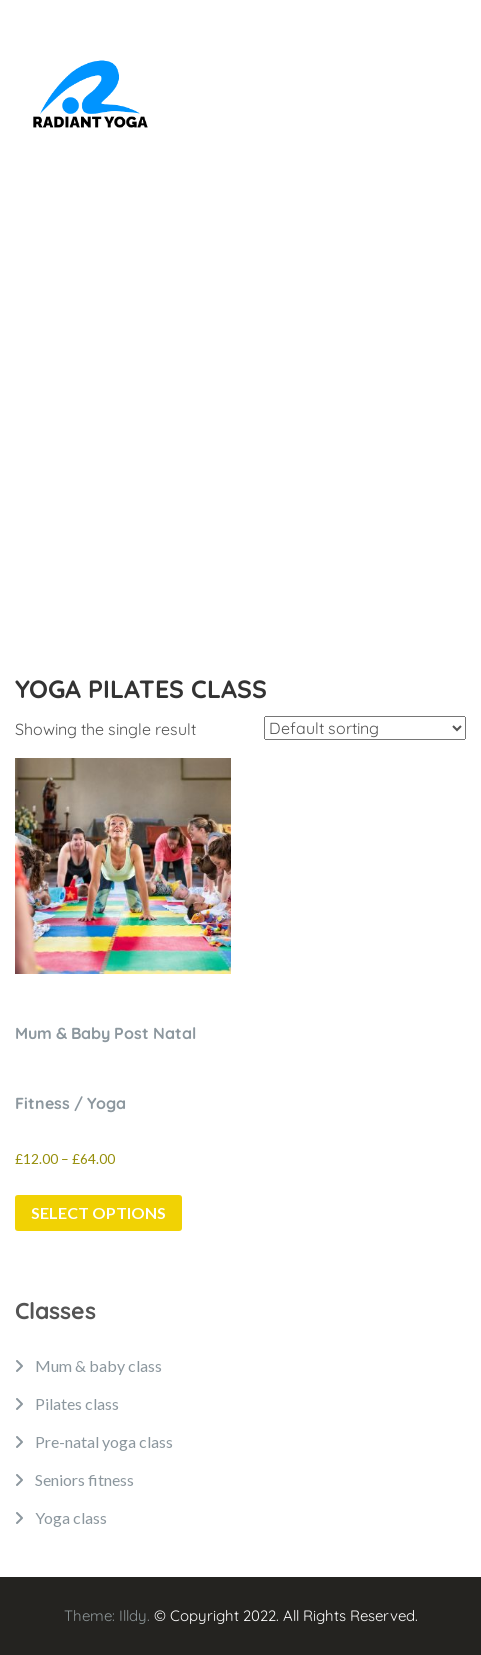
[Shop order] (365, 728)
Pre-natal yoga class (104, 1441)
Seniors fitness (84, 1479)
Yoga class (71, 1517)
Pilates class (77, 1403)
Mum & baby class (98, 1365)
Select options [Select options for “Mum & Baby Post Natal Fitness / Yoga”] (98, 1212)
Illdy (133, 1615)
